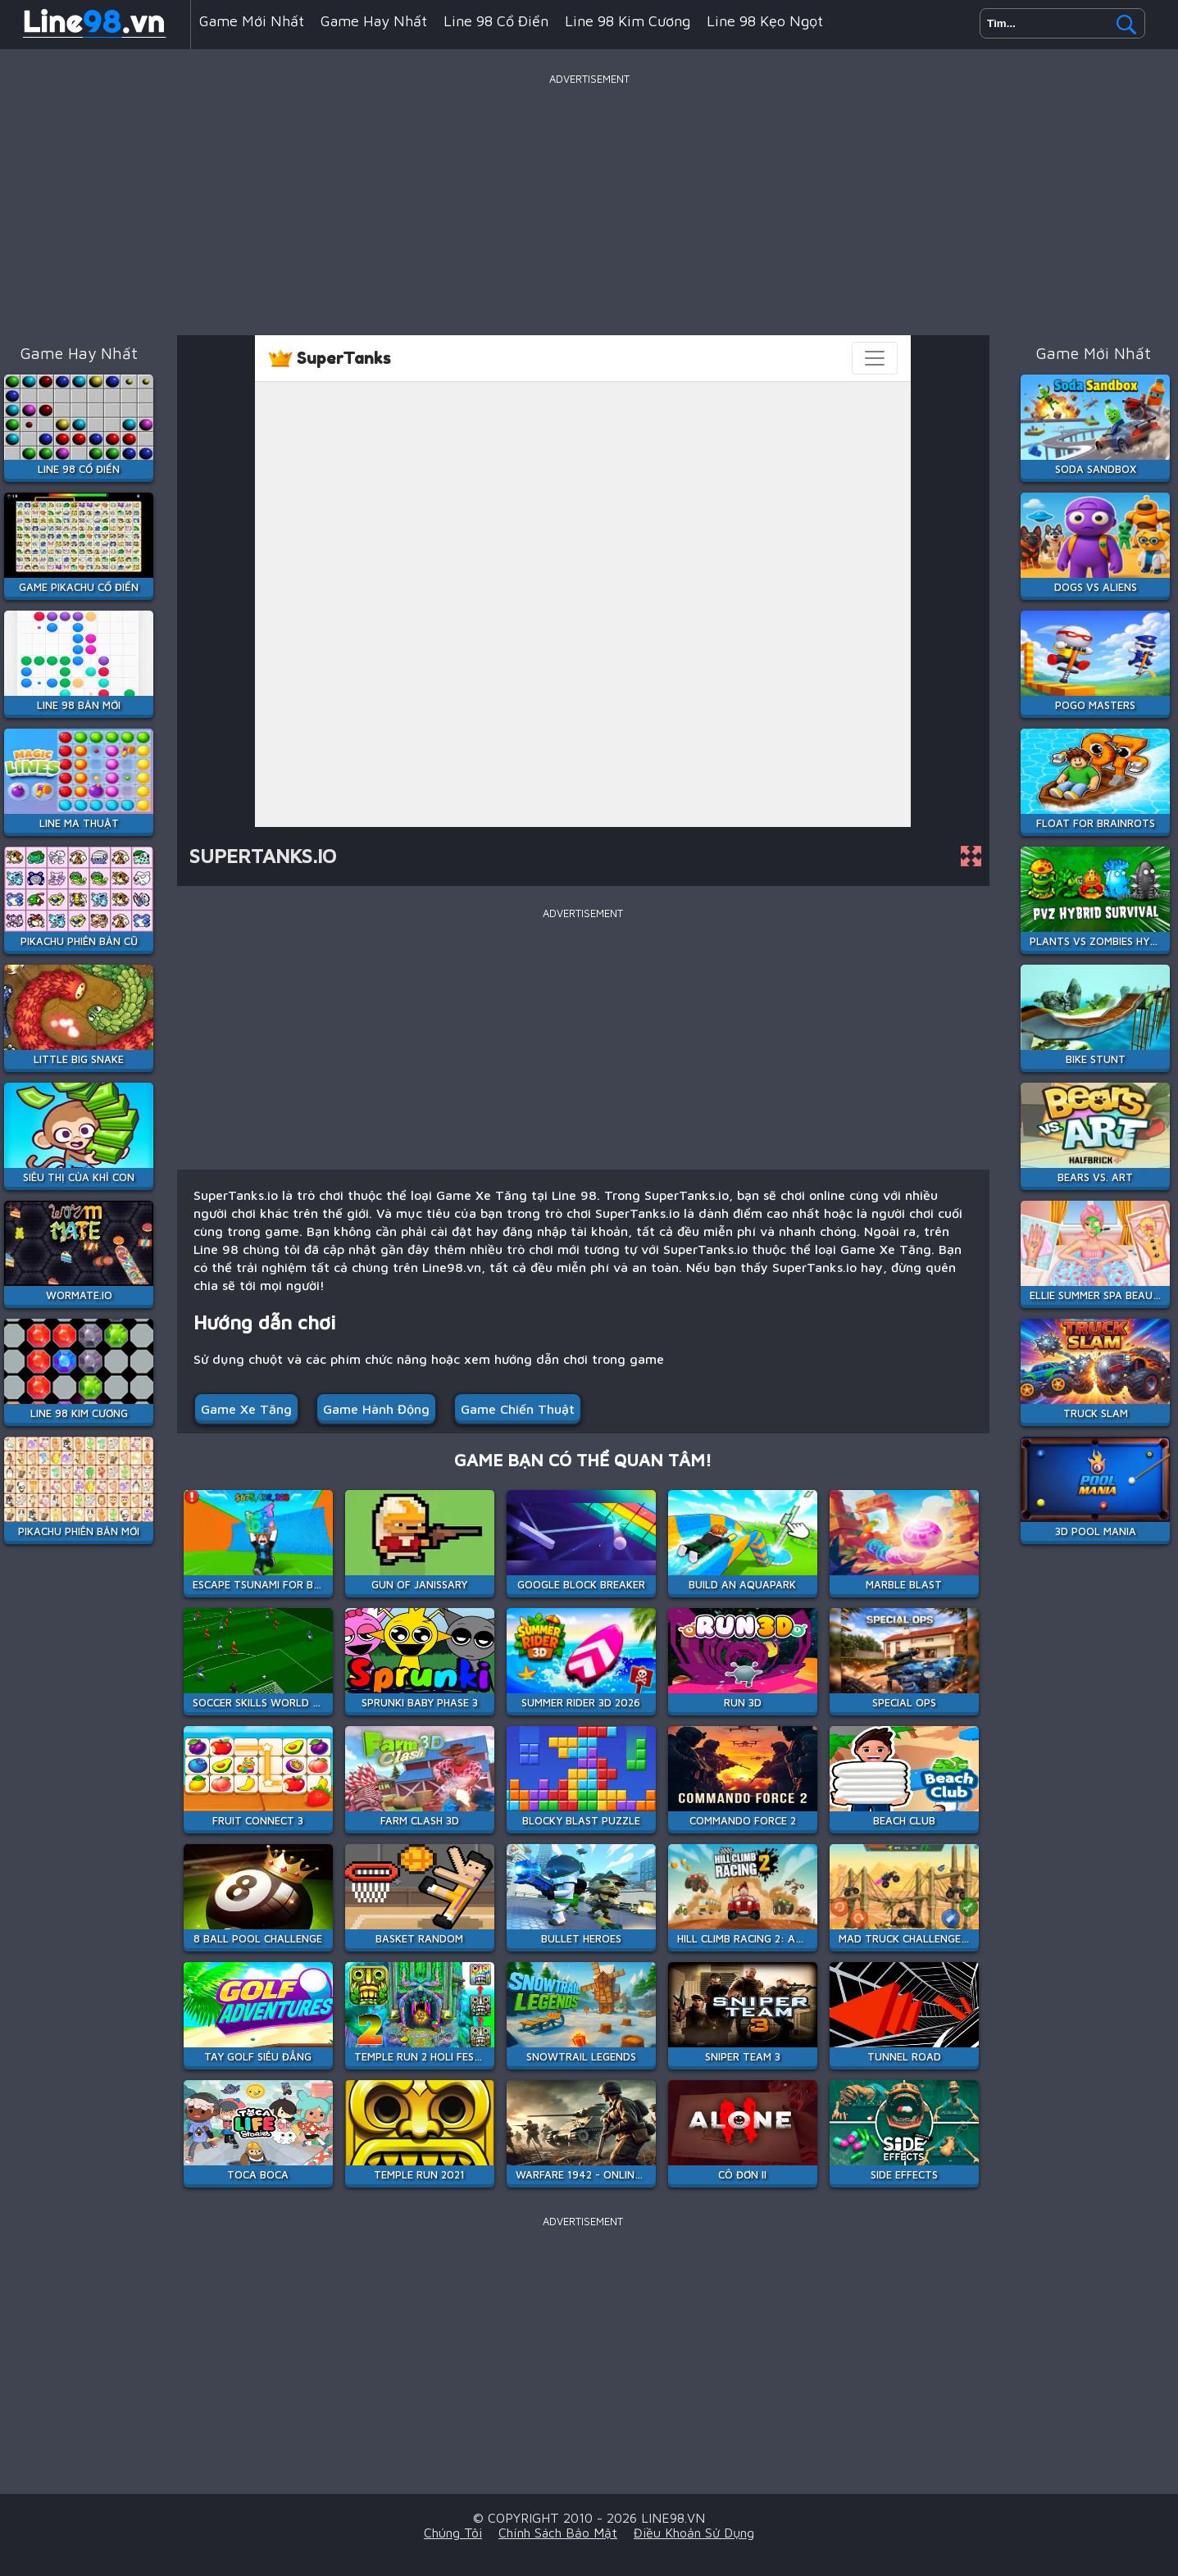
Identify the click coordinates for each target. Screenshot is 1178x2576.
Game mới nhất (251, 21)
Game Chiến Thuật (518, 1409)
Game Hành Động (376, 1409)
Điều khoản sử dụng (694, 2532)
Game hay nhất (374, 21)
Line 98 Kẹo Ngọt (765, 21)
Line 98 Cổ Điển (495, 21)
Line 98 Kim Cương (627, 21)
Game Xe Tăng (246, 1409)
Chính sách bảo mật (557, 2532)
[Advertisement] (589, 204)
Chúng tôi (453, 2532)
